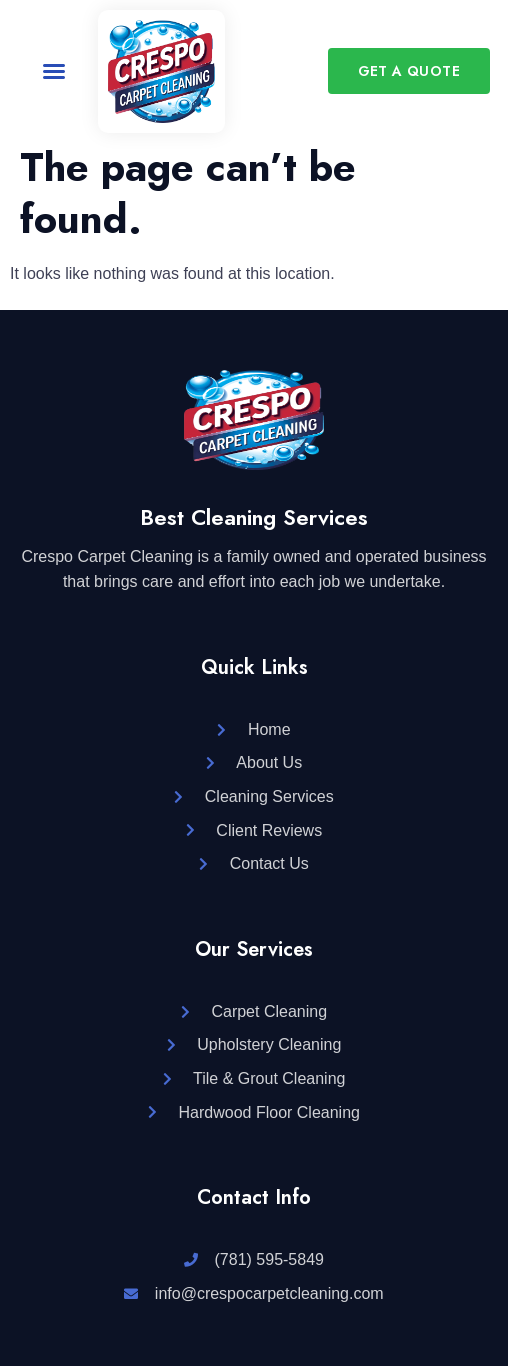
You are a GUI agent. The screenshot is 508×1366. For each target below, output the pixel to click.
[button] (54, 71)
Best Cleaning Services (254, 517)
